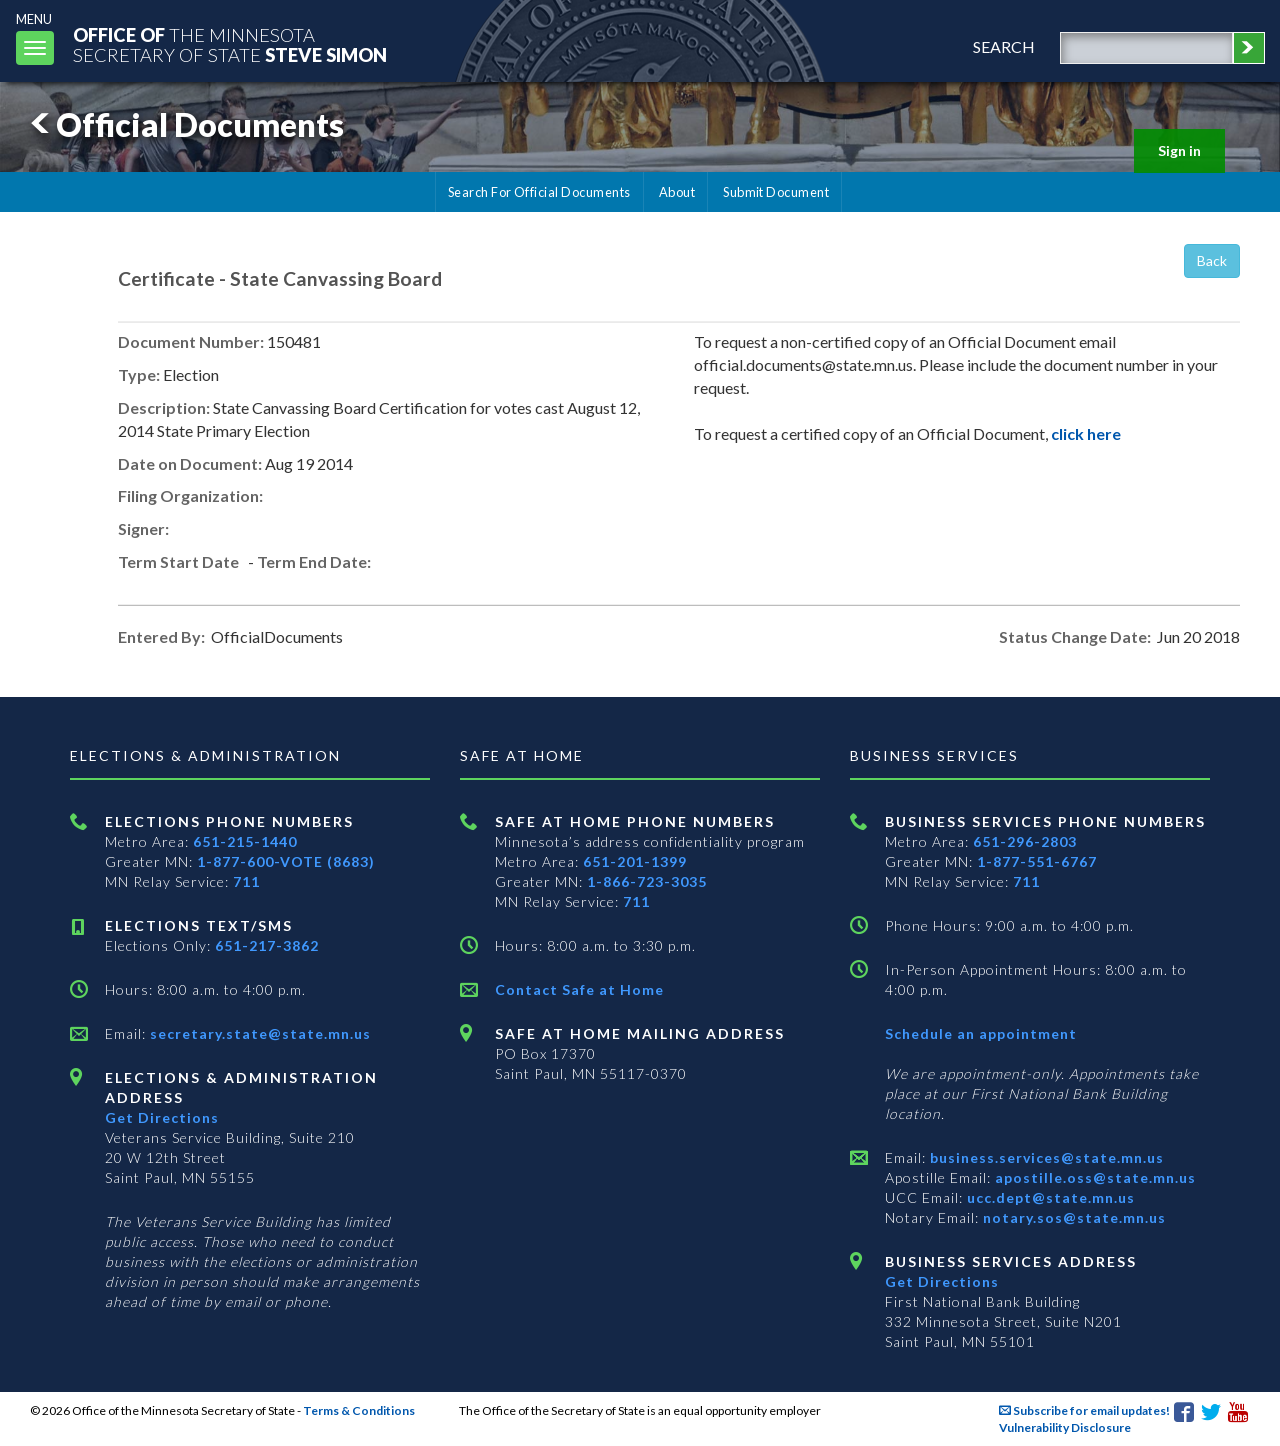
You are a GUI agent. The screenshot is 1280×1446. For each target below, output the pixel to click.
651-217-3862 (267, 945)
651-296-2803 (1025, 841)
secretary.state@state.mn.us (258, 1033)
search (1004, 46)
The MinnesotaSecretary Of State (230, 44)
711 (246, 881)
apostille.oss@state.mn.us (1093, 1177)
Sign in (1179, 150)
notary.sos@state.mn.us (1072, 1217)
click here (1086, 433)
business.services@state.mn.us (1045, 1157)
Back (1212, 260)
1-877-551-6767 (1037, 861)
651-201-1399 (635, 861)
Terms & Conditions (359, 1410)
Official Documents (184, 124)
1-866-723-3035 (647, 881)
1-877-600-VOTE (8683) (286, 861)
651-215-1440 (245, 841)
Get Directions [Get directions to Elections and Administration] (162, 1117)
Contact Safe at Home (579, 989)
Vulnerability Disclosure (1065, 1427)
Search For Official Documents (539, 192)
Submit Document (776, 192)
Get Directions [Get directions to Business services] (942, 1281)
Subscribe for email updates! (1084, 1410)
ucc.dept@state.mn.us (1049, 1197)
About (677, 192)
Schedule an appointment (981, 1033)
